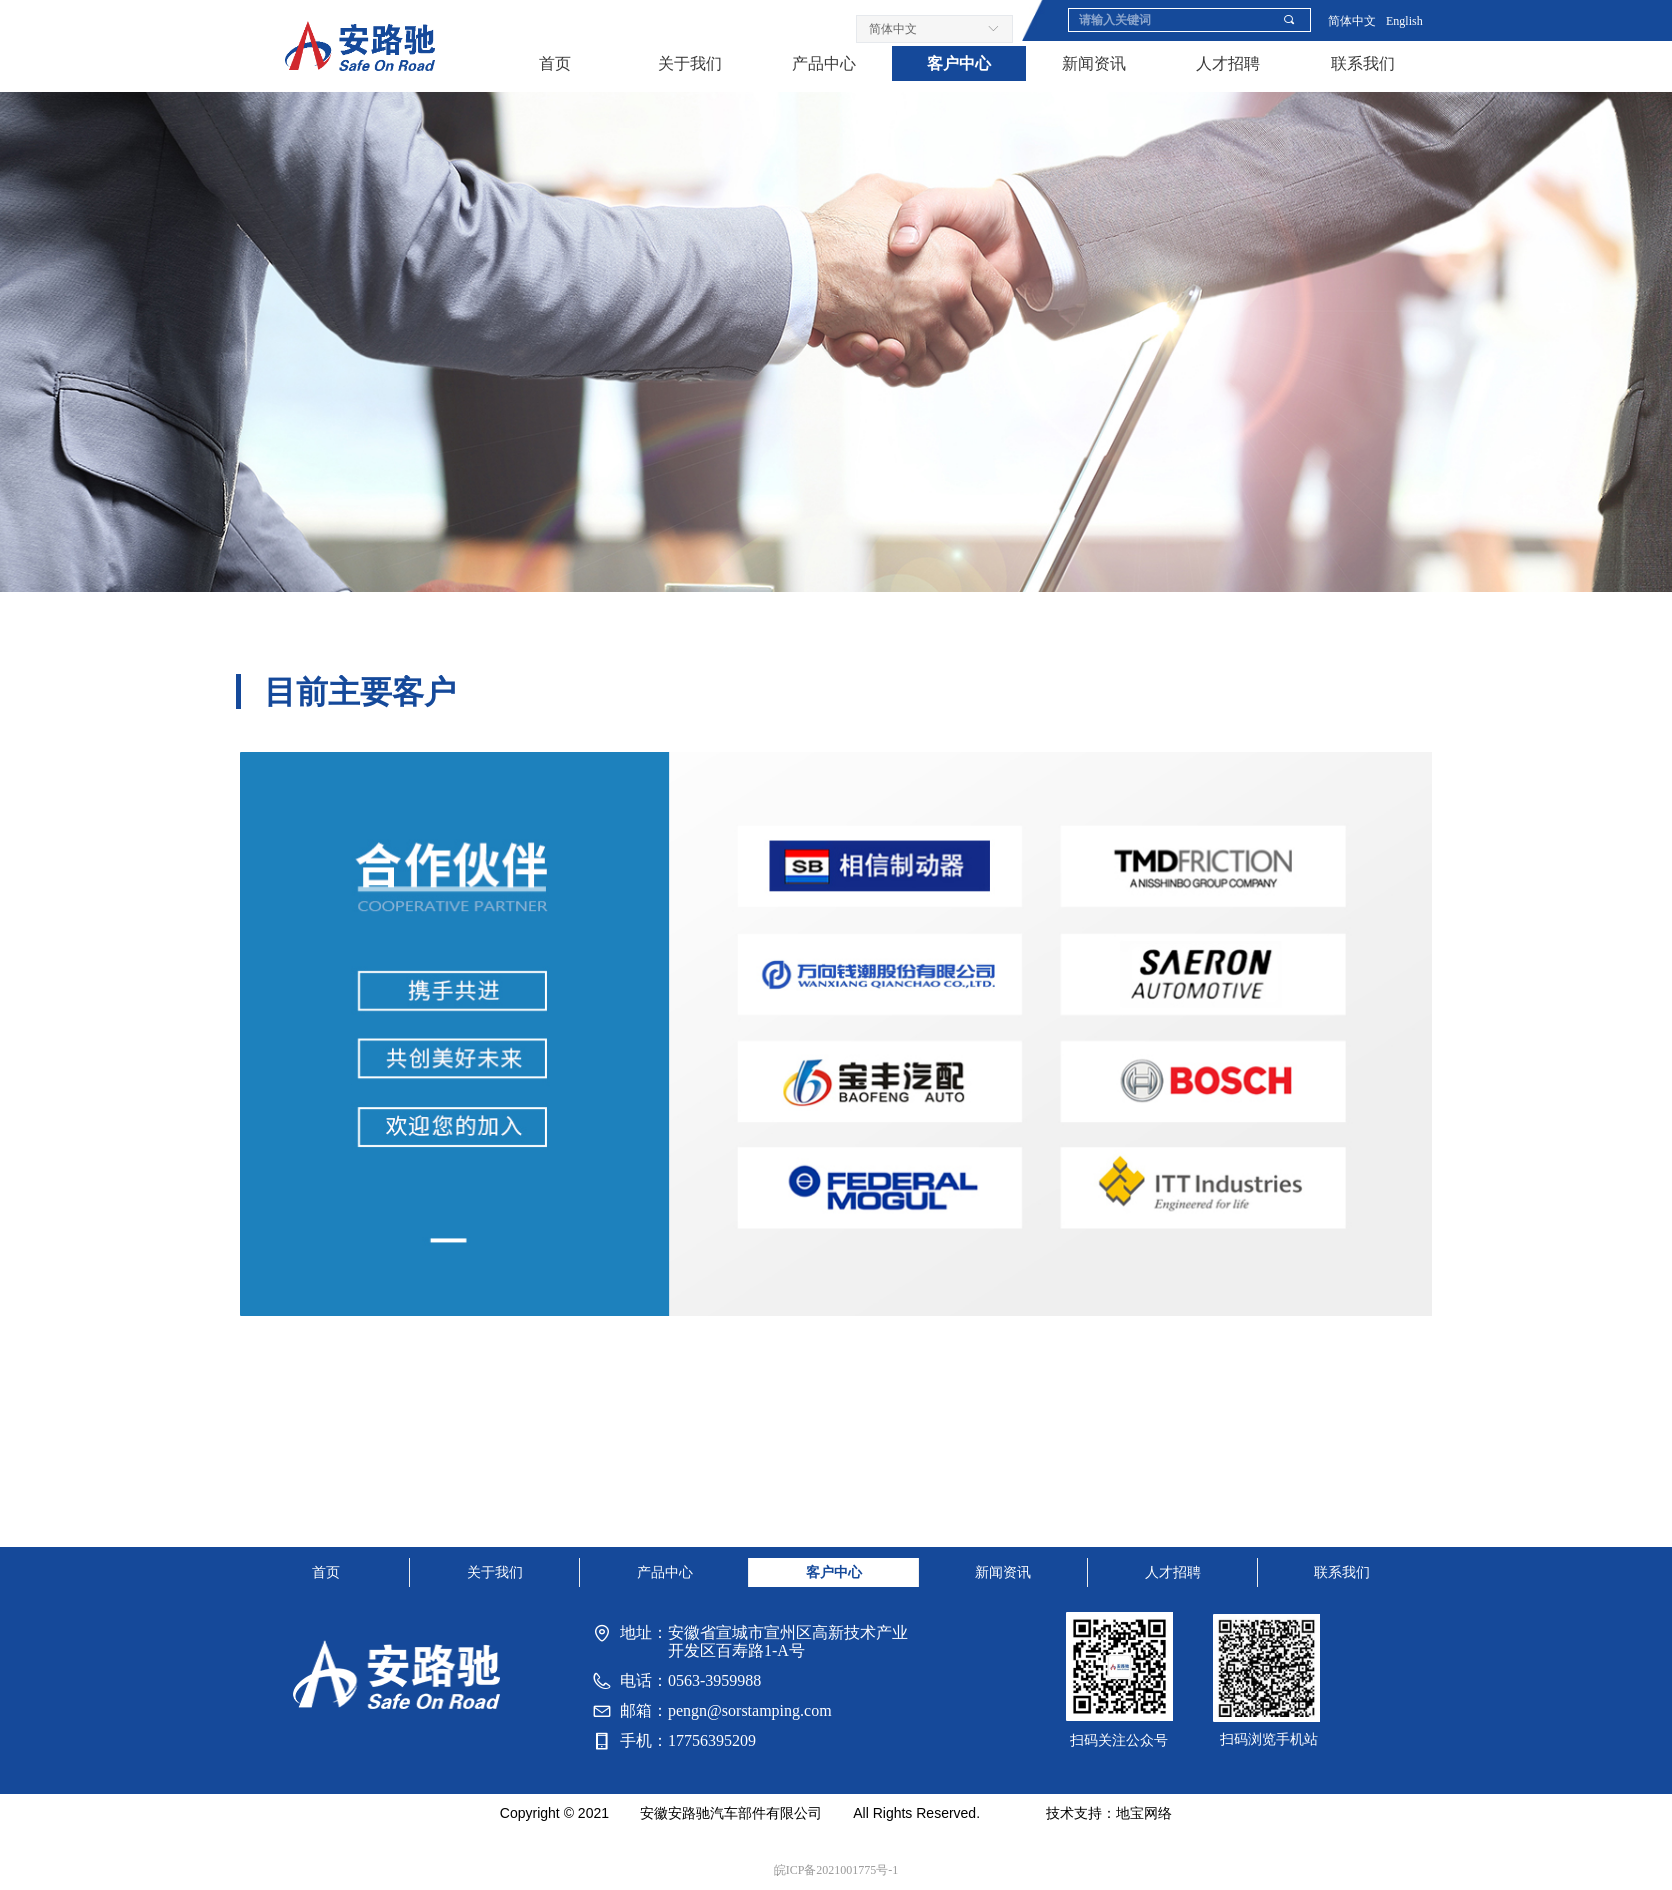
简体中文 (1352, 21)
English (1404, 21)
